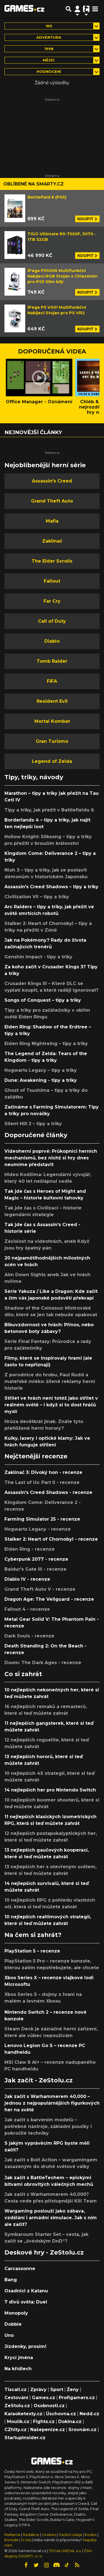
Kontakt (11, 2540)
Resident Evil (52, 701)
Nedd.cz (89, 2413)
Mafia (52, 521)
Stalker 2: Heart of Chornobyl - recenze (51, 1539)
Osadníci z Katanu (26, 2290)
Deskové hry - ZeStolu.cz (44, 2252)
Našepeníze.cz (47, 2429)
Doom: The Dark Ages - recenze (42, 1662)
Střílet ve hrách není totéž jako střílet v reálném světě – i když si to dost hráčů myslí (51, 1404)
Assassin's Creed (52, 481)
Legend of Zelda (52, 761)
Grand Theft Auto (52, 501)
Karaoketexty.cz (23, 2413)
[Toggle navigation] (95, 9)
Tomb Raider (52, 661)
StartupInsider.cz (24, 2437)
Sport (56, 2389)
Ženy (73, 2389)
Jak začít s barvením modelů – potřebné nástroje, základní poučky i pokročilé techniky (48, 2126)
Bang (10, 2279)
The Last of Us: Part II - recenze (42, 1482)
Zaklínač (52, 541)
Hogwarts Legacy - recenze (37, 1529)
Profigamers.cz (77, 2397)
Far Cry (52, 601)
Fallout (52, 581)
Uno (9, 2335)
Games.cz (43, 2397)
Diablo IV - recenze (27, 1579)
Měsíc (49, 60)
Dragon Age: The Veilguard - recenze (49, 1599)
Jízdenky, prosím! (25, 2346)
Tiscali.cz (15, 2389)
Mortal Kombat (52, 721)
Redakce (31, 2535)
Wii (49, 26)
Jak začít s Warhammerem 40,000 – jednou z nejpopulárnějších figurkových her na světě (52, 2103)
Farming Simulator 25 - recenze (42, 1519)
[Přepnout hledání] (68, 9)
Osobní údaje (70, 2535)
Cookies (49, 2535)
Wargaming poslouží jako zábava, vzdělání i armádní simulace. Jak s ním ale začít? (50, 2217)
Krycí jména (18, 2357)
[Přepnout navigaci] (77, 9)
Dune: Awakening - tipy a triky (40, 1080)
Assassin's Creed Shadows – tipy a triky (51, 886)
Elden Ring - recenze (29, 1549)
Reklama (12, 2535)
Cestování (16, 2397)
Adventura (48, 37)
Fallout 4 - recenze (27, 1609)
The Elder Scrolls (52, 561)
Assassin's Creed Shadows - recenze (48, 1492)
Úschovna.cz (61, 2413)
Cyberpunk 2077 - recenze (36, 1559)
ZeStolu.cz (17, 2405)
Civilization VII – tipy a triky (36, 896)
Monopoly (16, 2313)
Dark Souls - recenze (29, 1636)
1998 (49, 49)
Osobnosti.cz (49, 2405)
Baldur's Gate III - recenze (35, 1569)
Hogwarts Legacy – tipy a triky (40, 1070)
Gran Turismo (52, 741)
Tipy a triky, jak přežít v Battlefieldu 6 (49, 810)
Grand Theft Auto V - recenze (39, 1589)
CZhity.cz (15, 2429)
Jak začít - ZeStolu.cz (38, 2080)
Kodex (91, 2535)
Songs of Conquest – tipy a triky (42, 1000)
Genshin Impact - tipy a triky (38, 956)
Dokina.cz (70, 2421)
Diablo (52, 641)
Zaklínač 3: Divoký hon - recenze (43, 1472)
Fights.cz (44, 2421)
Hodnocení (49, 72)
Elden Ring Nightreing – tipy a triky (46, 1043)
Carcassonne (19, 2268)
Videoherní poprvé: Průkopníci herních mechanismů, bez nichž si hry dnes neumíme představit (50, 1158)
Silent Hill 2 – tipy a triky (33, 1123)
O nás (26, 2540)
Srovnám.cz (83, 2429)
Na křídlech (18, 2368)
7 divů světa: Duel (25, 2302)
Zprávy (38, 2389)
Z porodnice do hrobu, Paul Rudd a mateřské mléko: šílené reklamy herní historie (49, 1381)
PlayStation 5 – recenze (32, 1951)
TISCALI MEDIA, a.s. (65, 2551)
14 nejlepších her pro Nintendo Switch (50, 1790)
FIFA (52, 681)
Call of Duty (52, 621)
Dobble (13, 2324)
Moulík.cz (18, 2421)
